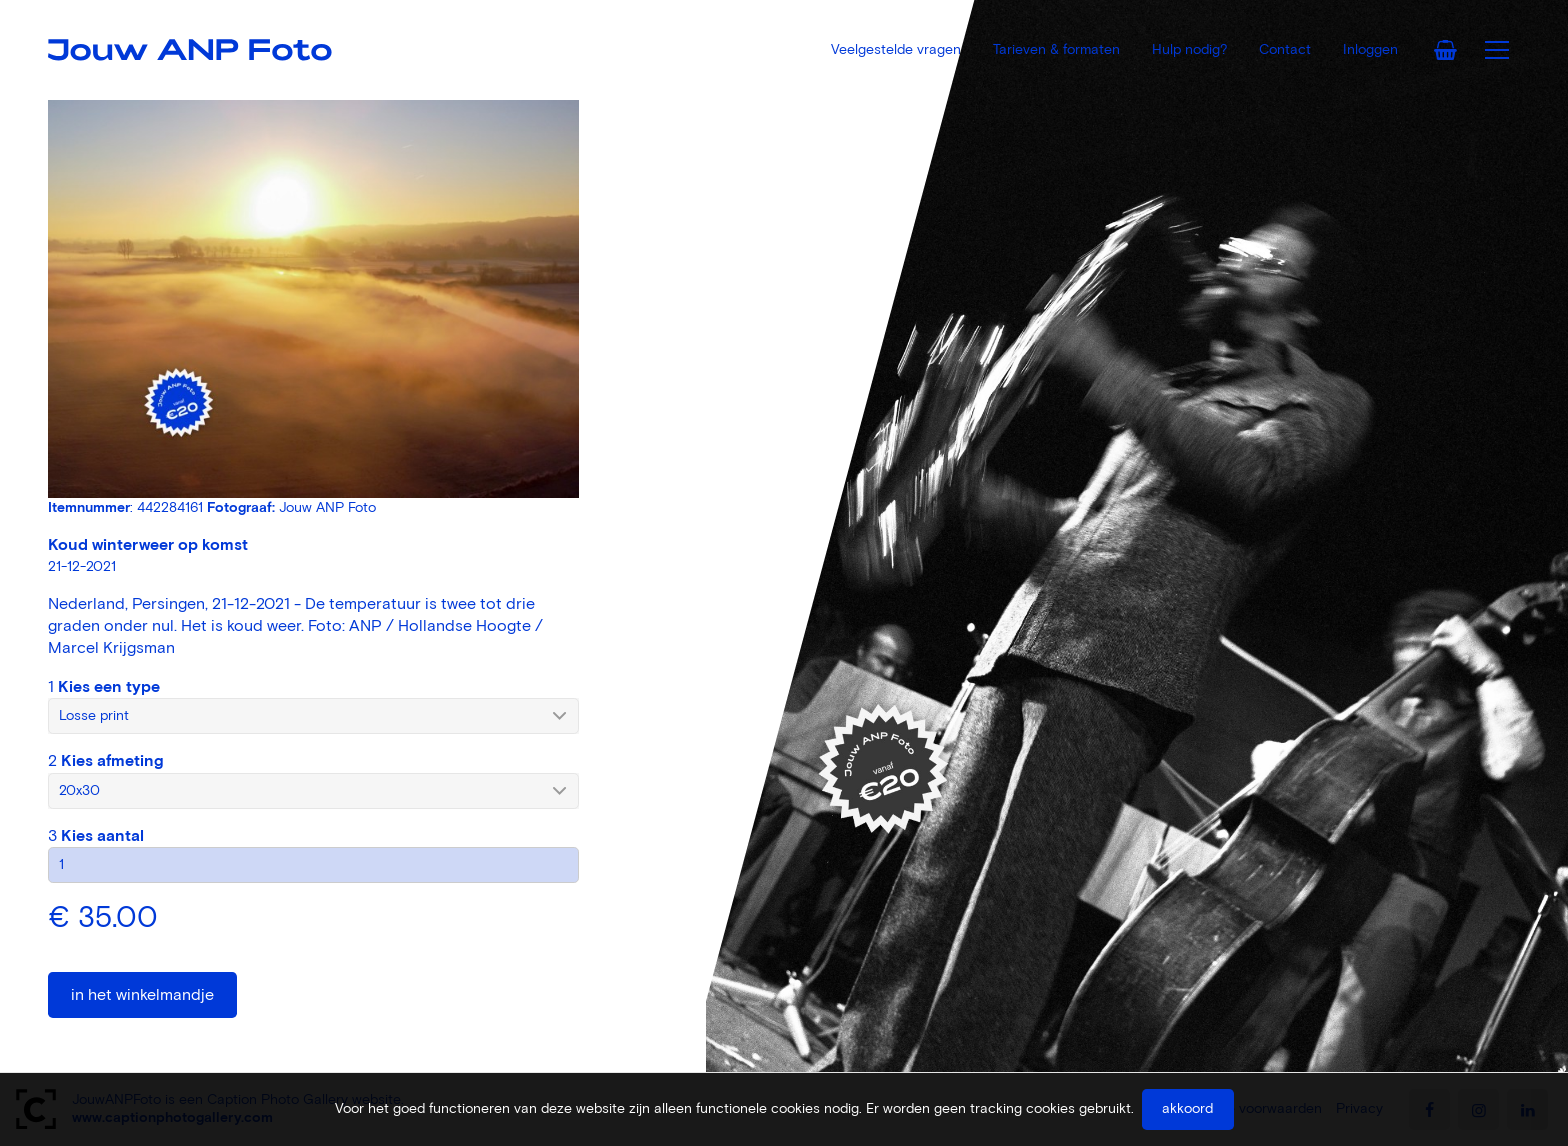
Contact (1285, 50)
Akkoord (1187, 1109)
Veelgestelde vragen (896, 50)
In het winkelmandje (142, 995)
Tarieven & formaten (1056, 50)
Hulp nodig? (1189, 50)
